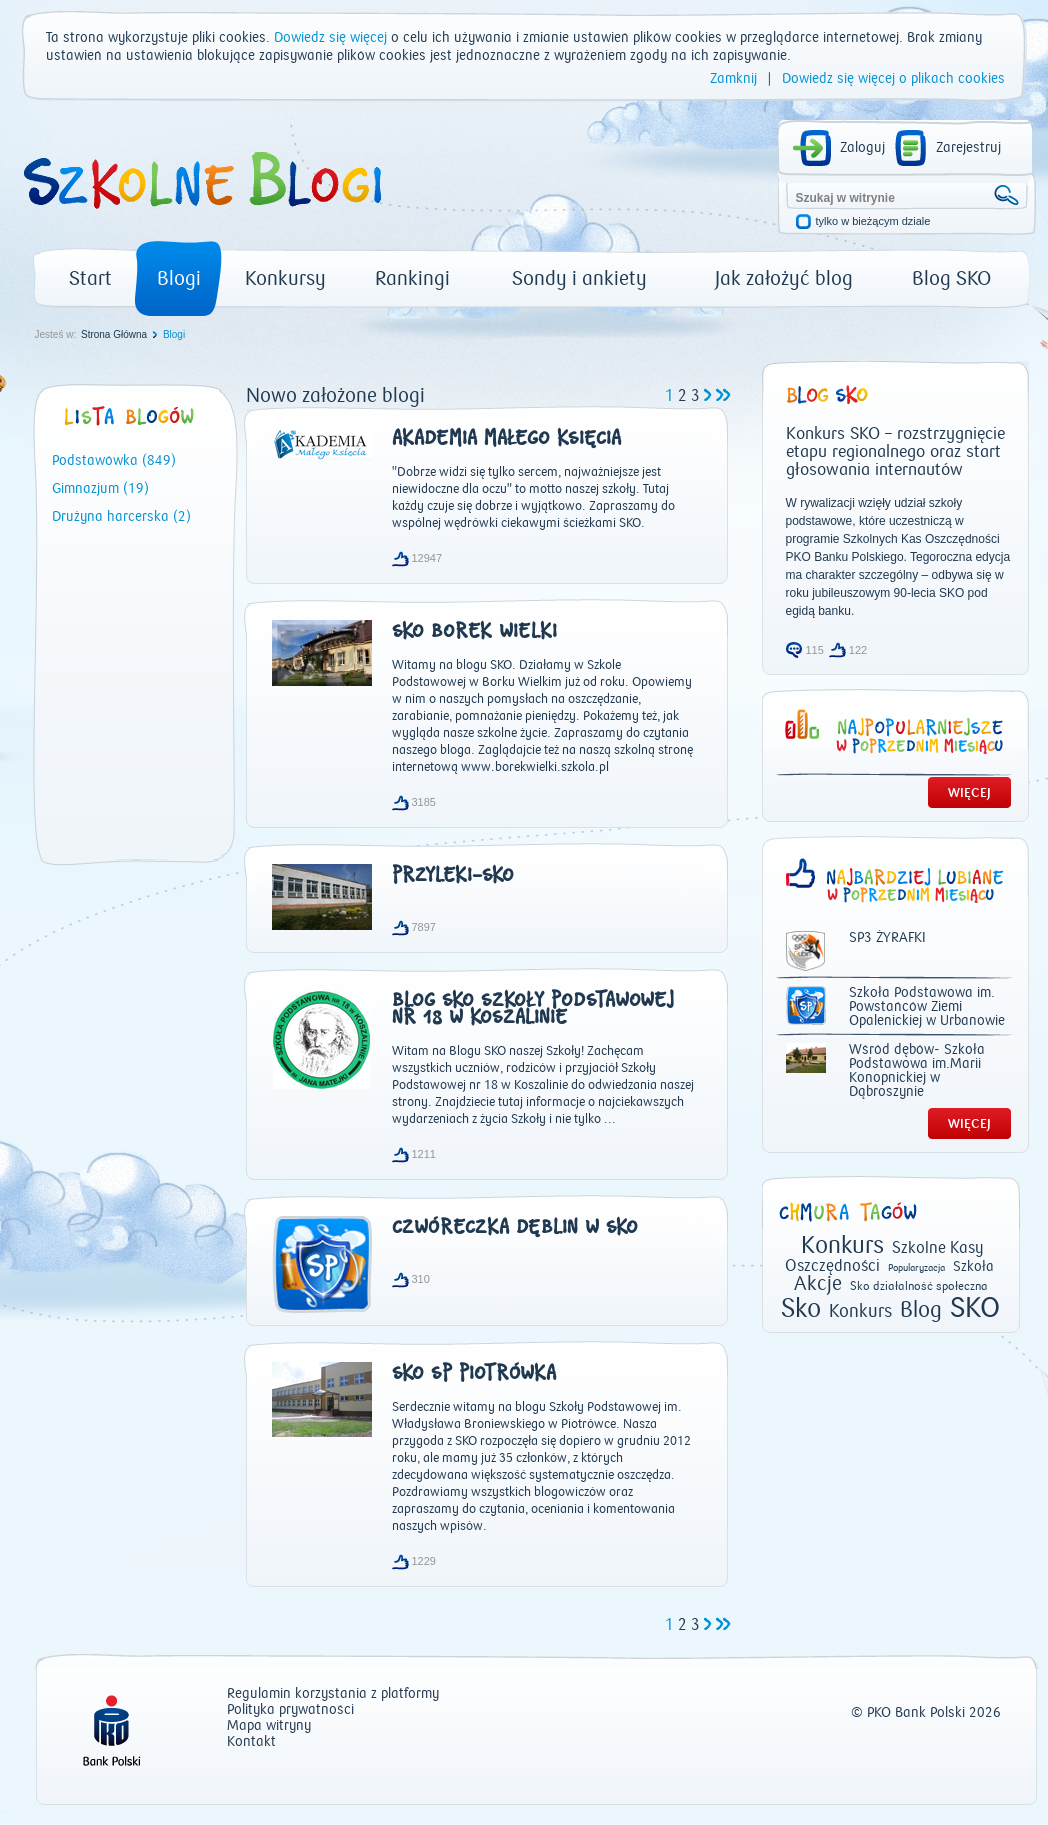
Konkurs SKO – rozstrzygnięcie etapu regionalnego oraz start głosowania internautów (895, 452)
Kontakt (251, 1742)
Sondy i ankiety (579, 278)
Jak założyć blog (784, 278)
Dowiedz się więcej (330, 38)
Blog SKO (951, 278)
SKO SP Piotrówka (474, 1375)
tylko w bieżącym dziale (873, 221)
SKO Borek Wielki (474, 633)
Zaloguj (862, 148)
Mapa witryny (269, 1726)
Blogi (179, 278)
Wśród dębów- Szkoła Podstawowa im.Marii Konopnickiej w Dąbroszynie (917, 1071)
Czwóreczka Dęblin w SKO (515, 1229)
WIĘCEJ (969, 792)
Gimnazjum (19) (100, 489)
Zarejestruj (968, 148)
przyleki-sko (453, 877)
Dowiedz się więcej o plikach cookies (893, 79)
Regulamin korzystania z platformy (333, 1694)
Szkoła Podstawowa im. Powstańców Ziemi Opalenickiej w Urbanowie (927, 1007)
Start (90, 278)
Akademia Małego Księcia (506, 440)
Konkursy (285, 278)
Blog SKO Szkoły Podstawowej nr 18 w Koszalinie (533, 1010)
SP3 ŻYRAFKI (887, 938)
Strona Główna (114, 334)
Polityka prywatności (290, 1710)
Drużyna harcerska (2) (121, 517)
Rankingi (412, 278)
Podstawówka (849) (114, 461)
